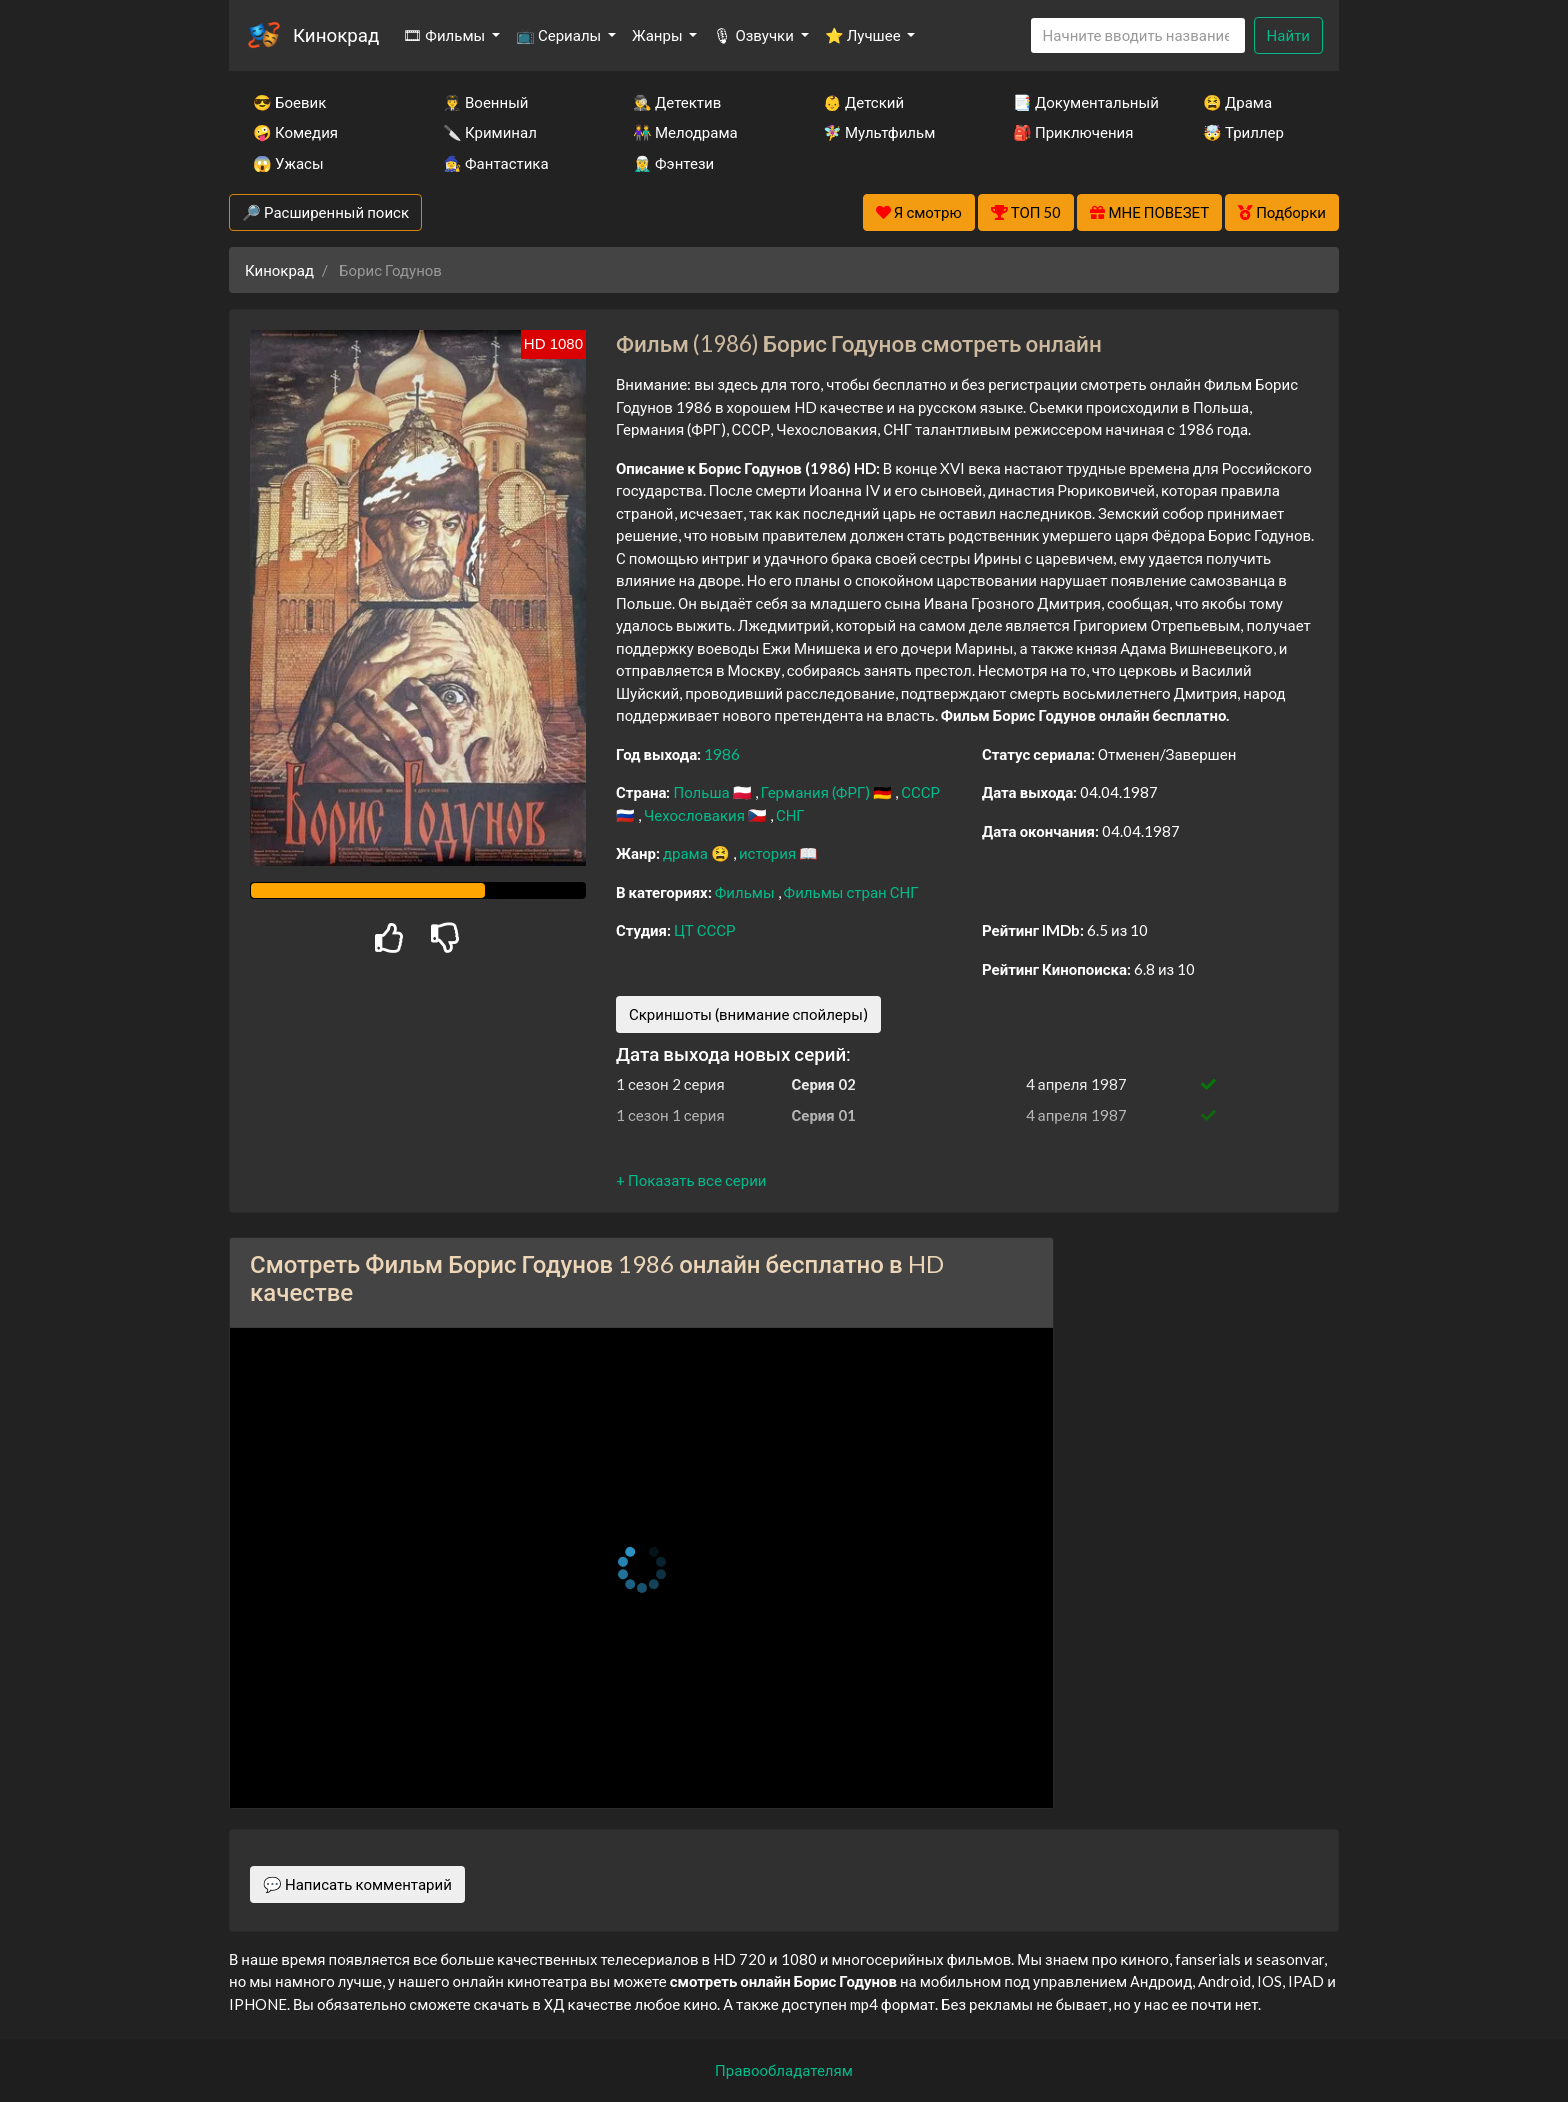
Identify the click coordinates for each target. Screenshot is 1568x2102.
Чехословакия (696, 815)
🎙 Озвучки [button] (754, 35)
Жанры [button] (659, 35)
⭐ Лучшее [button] (864, 35)
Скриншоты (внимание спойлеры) (748, 1014)
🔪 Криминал (490, 132)
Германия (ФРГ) (817, 792)
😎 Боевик (289, 102)
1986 (722, 754)
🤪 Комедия (295, 132)
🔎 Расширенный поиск (325, 212)
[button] (691, 1180)
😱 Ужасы (288, 163)
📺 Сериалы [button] (560, 35)
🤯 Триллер (1243, 132)
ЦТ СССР (704, 930)
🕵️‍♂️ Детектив (677, 102)
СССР (920, 792)
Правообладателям (784, 2070)
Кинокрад (336, 34)
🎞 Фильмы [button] (445, 35)
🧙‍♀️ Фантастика (496, 163)
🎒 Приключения (1073, 132)
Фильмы (746, 892)
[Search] (1138, 35)
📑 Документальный (1081, 102)
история (769, 853)
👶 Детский (863, 102)
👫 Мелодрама (685, 132)
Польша (702, 792)
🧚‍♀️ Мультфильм (879, 132)
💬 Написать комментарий (357, 1884)
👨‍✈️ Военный (485, 102)
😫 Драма (1237, 102)
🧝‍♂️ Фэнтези (673, 163)
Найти (1288, 35)
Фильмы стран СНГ (851, 892)
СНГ (790, 815)
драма (687, 853)
